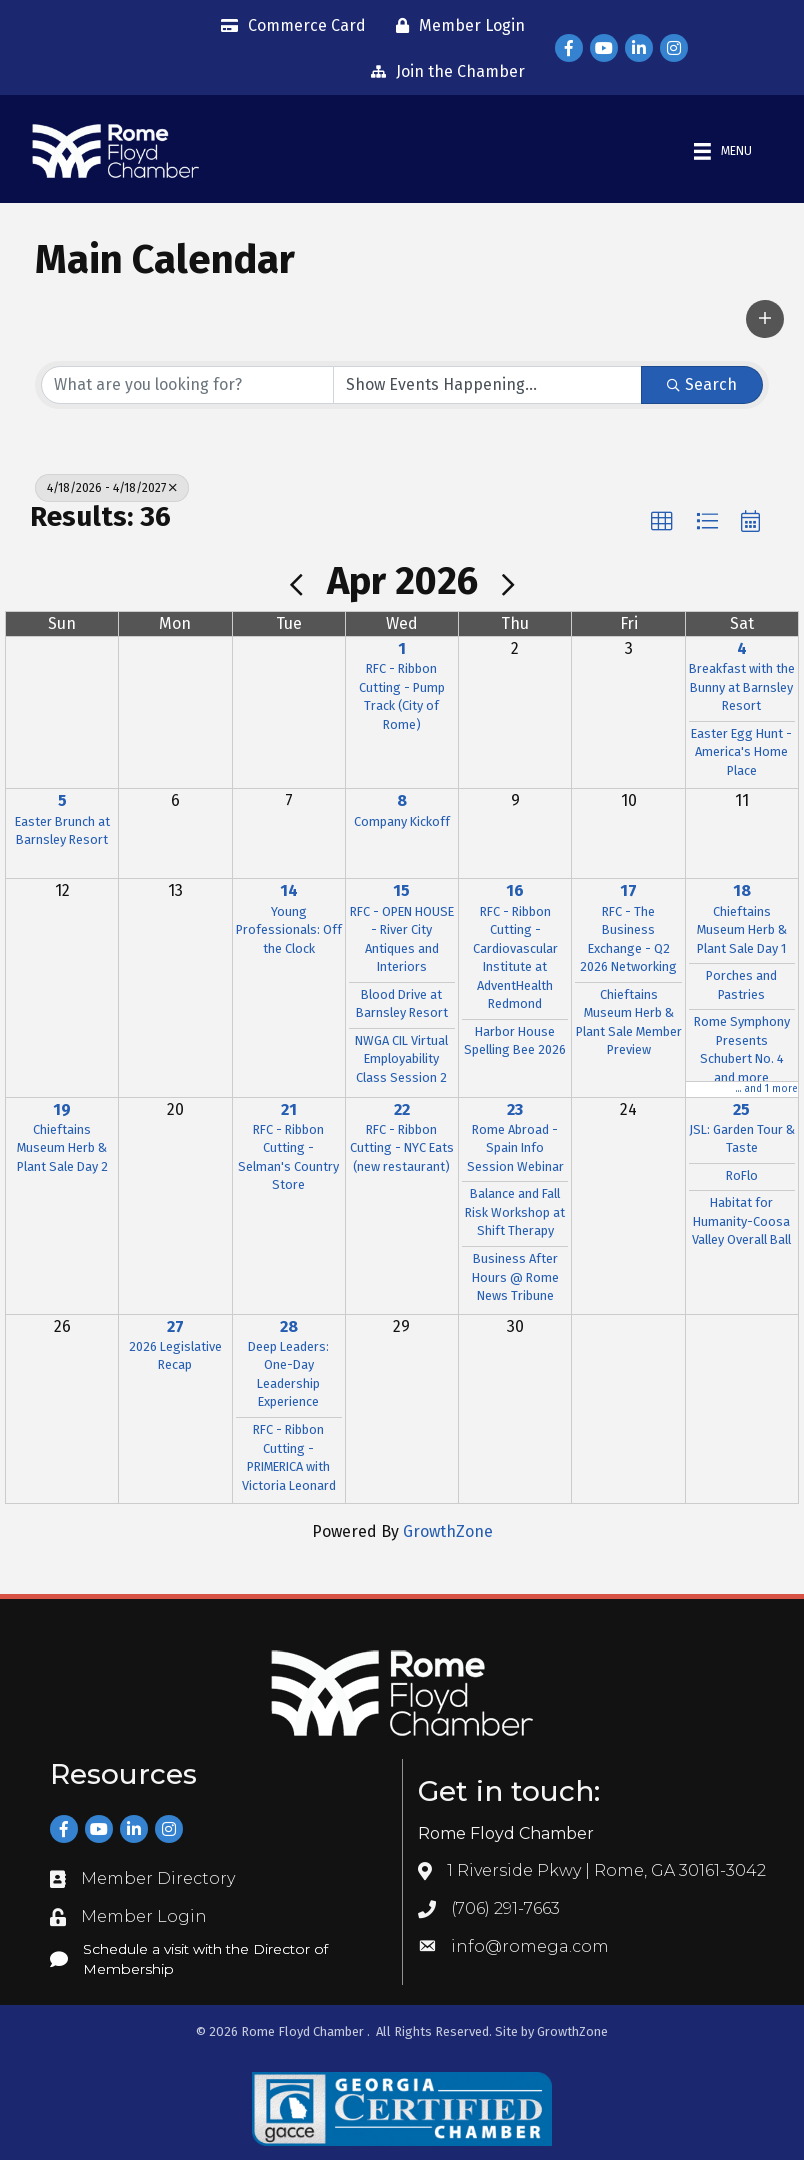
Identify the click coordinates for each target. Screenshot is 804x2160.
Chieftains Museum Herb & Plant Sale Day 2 (62, 1147)
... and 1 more (767, 1089)
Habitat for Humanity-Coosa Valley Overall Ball (741, 1221)
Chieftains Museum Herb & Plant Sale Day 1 (742, 929)
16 (515, 890)
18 (742, 890)
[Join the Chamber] (443, 72)
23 (515, 1108)
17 (628, 890)
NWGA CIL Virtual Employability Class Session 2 (401, 1058)
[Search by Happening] (487, 384)
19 (62, 1108)
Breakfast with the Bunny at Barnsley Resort (742, 687)
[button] (765, 318)
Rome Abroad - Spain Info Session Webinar (515, 1147)
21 (289, 1108)
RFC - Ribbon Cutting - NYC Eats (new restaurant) (402, 1147)
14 (289, 890)
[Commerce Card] (288, 26)
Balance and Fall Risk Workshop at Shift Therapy (515, 1212)
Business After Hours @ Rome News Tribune (515, 1277)
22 (402, 1108)
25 (741, 1108)
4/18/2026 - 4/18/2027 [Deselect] (112, 487)
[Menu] (720, 151)
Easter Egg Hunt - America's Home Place (741, 751)
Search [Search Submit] (702, 383)
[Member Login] (455, 26)
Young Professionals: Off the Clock (289, 929)
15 (401, 890)
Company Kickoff (402, 820)
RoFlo (742, 1174)
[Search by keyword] (187, 384)
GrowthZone (448, 1531)
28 (289, 1325)
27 (175, 1325)
